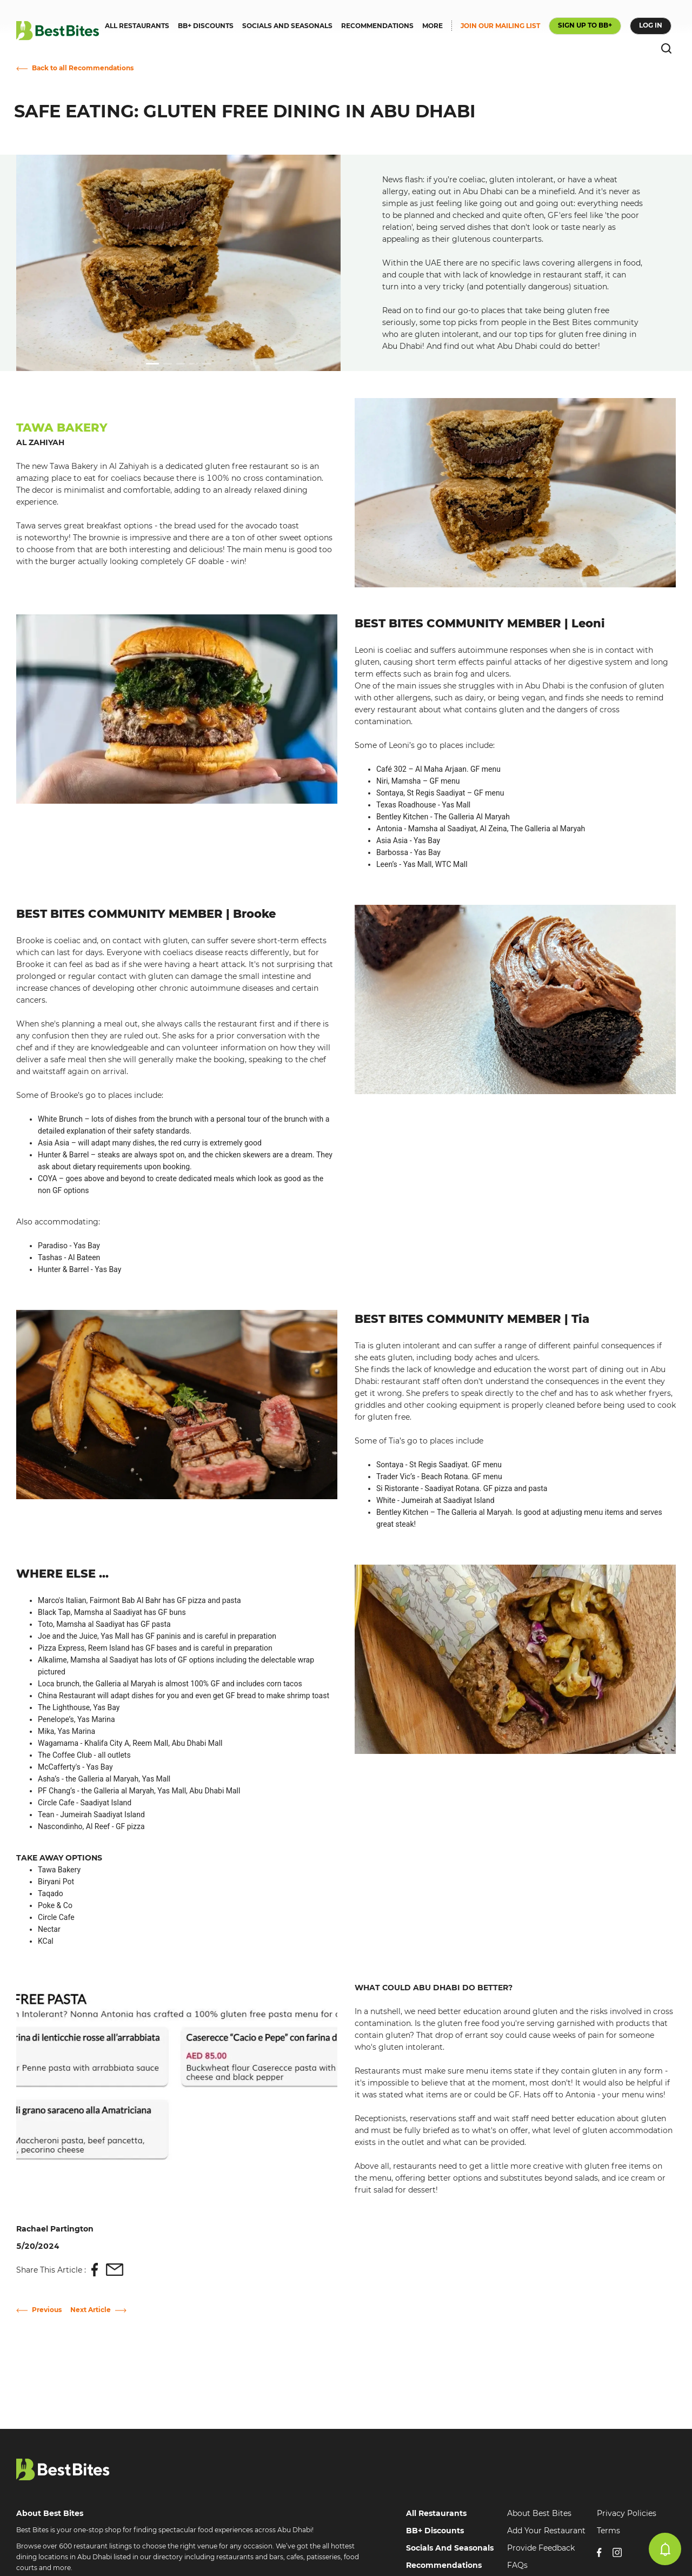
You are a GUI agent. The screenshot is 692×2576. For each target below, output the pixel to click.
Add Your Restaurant (546, 2530)
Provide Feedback (541, 2548)
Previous (47, 2310)
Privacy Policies (626, 2513)
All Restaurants (436, 2513)
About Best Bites (539, 2513)
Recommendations (444, 2565)
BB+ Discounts (435, 2530)
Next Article (90, 2310)
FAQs (517, 2565)
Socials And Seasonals (450, 2548)
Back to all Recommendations (83, 68)
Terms (608, 2530)
